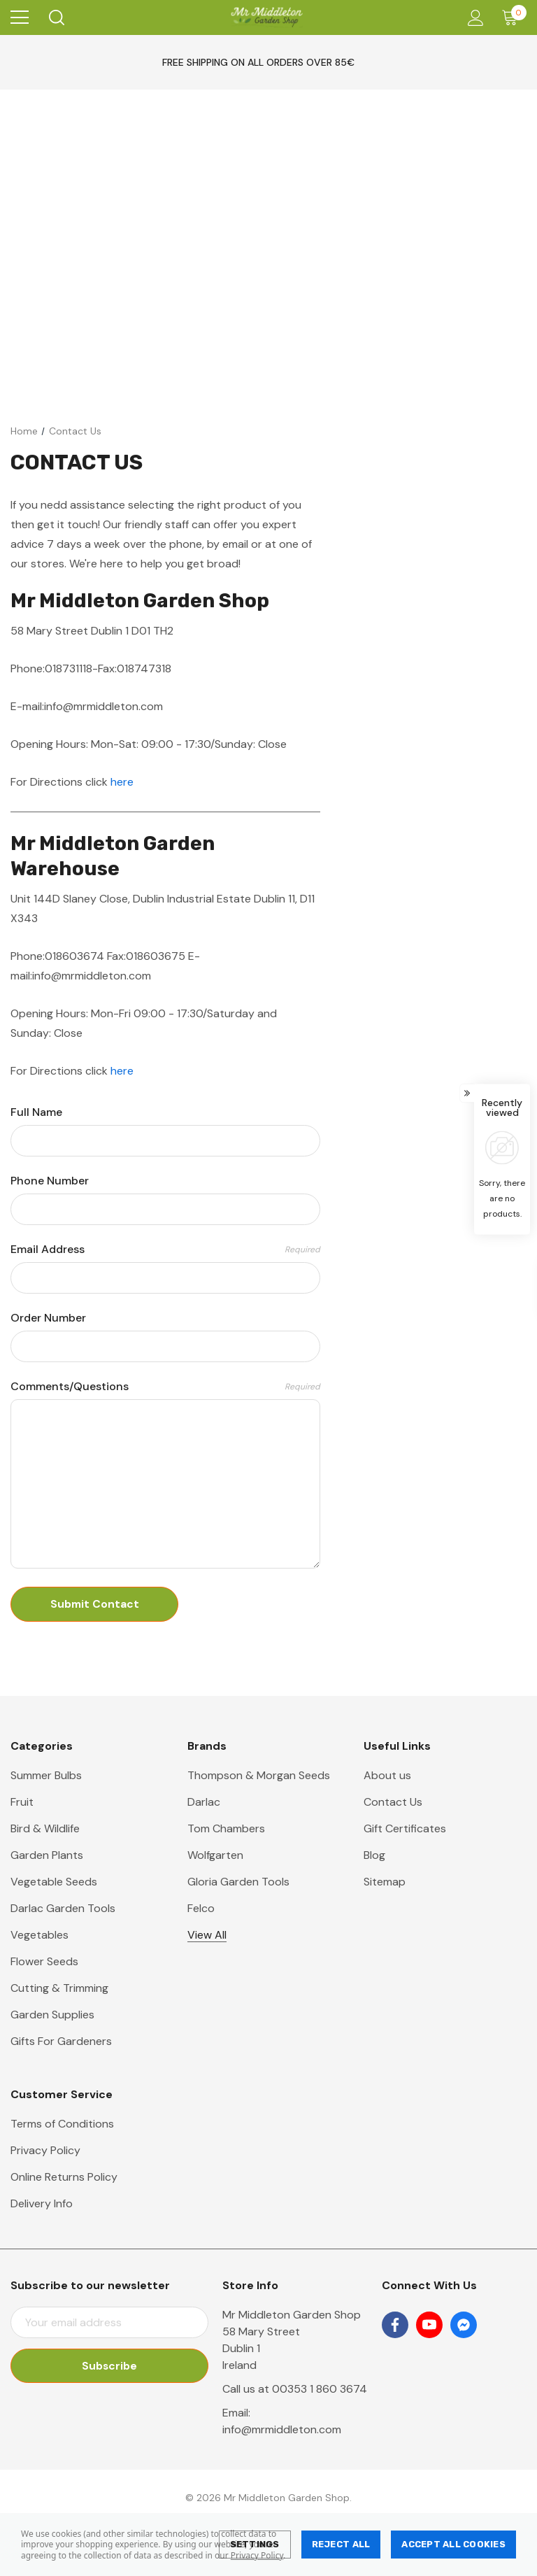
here (122, 781)
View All (207, 1934)
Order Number (48, 1317)
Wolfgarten (215, 1855)
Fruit (22, 1802)
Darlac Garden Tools (62, 1908)
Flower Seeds (44, 1961)
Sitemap (385, 1881)
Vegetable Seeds (53, 1881)
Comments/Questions (165, 1386)
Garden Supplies (52, 2014)
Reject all (341, 2544)
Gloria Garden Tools (238, 1881)
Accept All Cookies (453, 2544)
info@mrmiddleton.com (281, 2429)
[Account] (473, 18)
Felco (201, 1908)
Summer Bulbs (46, 1775)
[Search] (55, 17)
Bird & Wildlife (45, 1828)
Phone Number (49, 1180)
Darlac (203, 1802)
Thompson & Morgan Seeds (258, 1775)
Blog (374, 1855)
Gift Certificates (405, 1828)
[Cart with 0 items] (513, 17)
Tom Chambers (226, 1828)
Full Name (36, 1112)
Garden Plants (46, 1855)
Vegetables (39, 1934)
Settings (255, 2544)
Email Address (165, 1249)
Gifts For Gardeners (61, 2041)
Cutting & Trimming (59, 1988)
